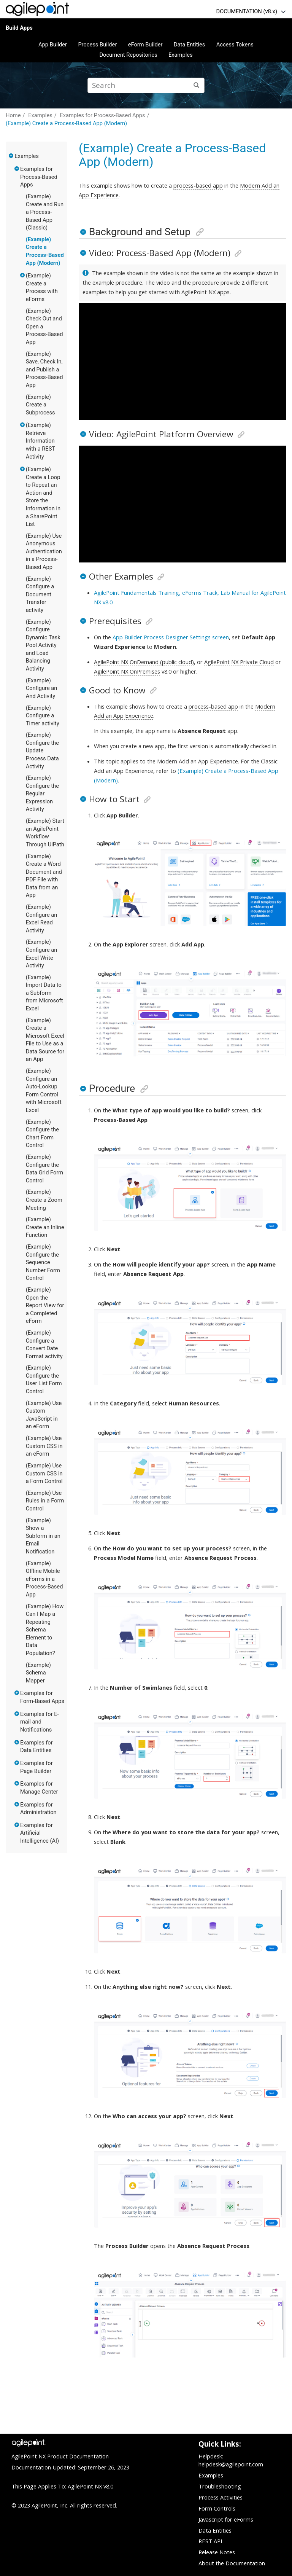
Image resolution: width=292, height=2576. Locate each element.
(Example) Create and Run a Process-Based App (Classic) (45, 212)
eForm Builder (145, 44)
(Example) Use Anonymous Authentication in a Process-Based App (44, 551)
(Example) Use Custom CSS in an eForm (44, 1446)
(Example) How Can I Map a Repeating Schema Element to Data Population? (45, 1630)
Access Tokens (235, 44)
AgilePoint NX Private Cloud (239, 662)
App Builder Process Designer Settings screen (171, 637)
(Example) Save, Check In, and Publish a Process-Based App (44, 369)
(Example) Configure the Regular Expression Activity (42, 793)
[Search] (197, 85)
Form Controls (216, 2508)
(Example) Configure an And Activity (41, 688)
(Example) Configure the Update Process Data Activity (42, 750)
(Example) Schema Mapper (38, 1673)
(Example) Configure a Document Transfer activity (40, 594)
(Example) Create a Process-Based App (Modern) (66, 123)
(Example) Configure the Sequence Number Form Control (43, 1262)
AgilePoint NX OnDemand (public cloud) (144, 662)
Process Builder (97, 44)
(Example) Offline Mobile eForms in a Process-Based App (44, 1579)
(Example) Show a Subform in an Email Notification (43, 1536)
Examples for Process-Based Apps (102, 115)
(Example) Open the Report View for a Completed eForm (45, 1305)
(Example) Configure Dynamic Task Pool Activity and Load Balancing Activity (43, 645)
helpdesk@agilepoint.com (230, 2464)
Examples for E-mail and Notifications (39, 1722)
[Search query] (145, 85)
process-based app (198, 185)
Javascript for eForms (225, 2519)
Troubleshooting (219, 2486)
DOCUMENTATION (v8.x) (246, 11)
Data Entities (189, 44)
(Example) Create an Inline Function (45, 1227)
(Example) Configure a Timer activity (42, 715)
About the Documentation (231, 2563)
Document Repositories (128, 54)
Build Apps (19, 27)
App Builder (52, 44)
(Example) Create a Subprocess (40, 404)
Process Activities (220, 2497)
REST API (210, 2541)
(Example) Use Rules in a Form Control (45, 1501)
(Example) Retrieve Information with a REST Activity (40, 441)
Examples (180, 54)
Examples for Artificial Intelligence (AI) (39, 1833)
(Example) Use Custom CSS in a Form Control (44, 1473)
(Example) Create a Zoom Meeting (44, 1199)
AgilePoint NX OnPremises (127, 671)
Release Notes (216, 2552)
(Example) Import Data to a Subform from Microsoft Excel (44, 993)
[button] (11, 155)
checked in (263, 746)
